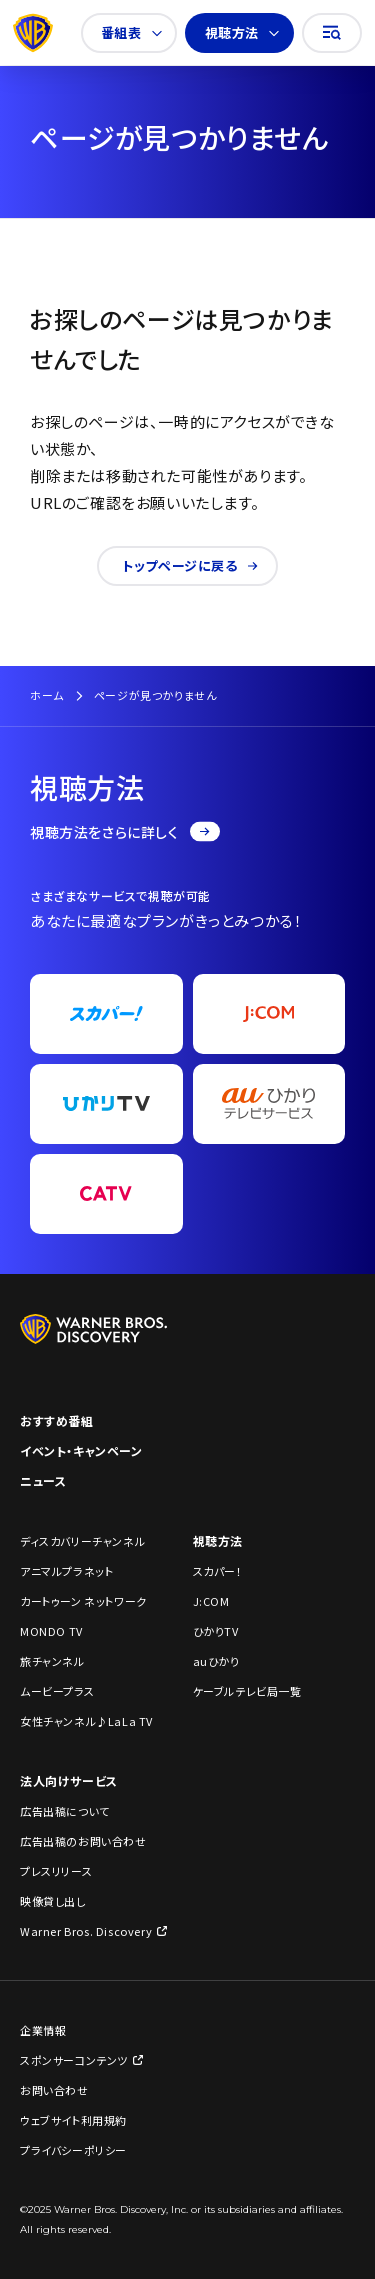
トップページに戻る (189, 565)
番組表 (131, 32)
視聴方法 (242, 32)
